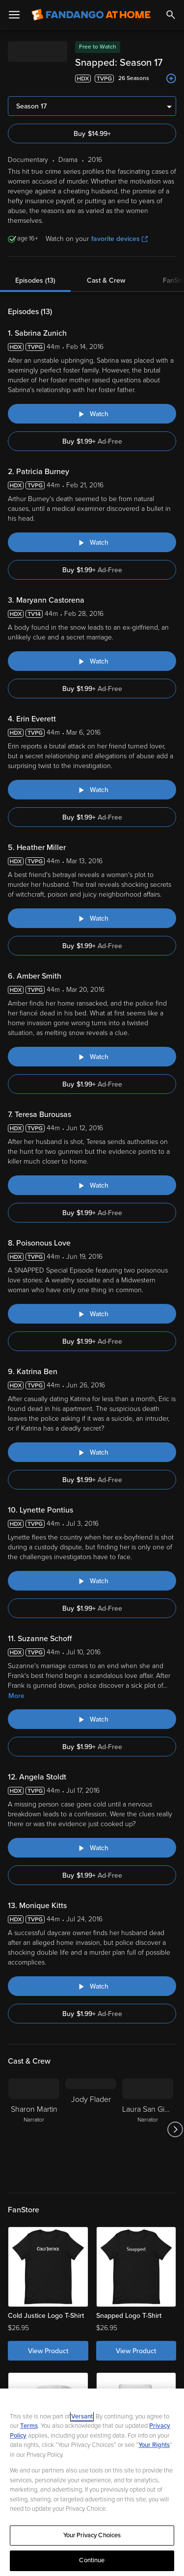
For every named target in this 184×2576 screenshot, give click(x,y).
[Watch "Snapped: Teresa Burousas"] (92, 1185)
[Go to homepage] (91, 15)
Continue (92, 2560)
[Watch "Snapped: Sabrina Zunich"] (92, 414)
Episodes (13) (35, 280)
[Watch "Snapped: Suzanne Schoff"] (92, 1719)
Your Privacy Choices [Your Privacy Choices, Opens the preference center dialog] (92, 2535)
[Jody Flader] (91, 2129)
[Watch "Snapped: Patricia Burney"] (92, 542)
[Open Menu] (14, 14)
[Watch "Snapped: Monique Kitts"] (92, 1986)
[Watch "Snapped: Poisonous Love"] (92, 1314)
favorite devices (119, 239)
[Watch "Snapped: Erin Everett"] (92, 789)
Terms (29, 2426)
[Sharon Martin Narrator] (34, 2129)
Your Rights (154, 2445)
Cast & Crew (106, 280)
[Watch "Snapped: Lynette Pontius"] (92, 1581)
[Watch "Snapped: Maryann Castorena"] (92, 661)
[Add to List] (171, 78)
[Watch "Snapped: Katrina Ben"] (92, 1452)
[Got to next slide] (175, 2129)
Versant (82, 2416)
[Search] (170, 15)
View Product (48, 2351)
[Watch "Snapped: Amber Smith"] (92, 1056)
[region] (92, 2482)
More (16, 1696)
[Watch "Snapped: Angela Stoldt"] (92, 1848)
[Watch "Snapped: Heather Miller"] (92, 918)
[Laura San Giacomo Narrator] (148, 2129)
